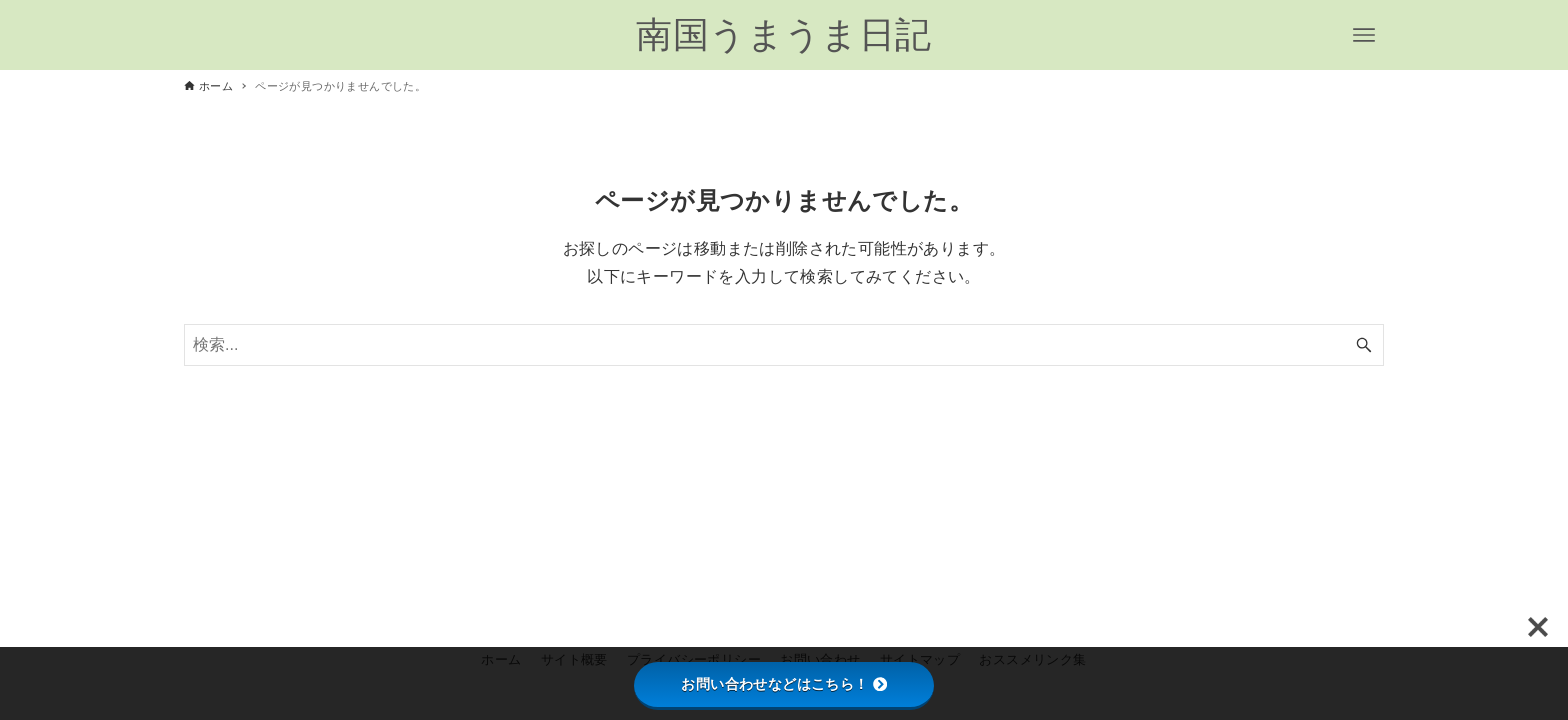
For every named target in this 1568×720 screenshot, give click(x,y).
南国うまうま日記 (783, 34)
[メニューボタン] (1364, 35)
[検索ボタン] (1364, 345)
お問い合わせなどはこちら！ (783, 684)
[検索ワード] (784, 345)
